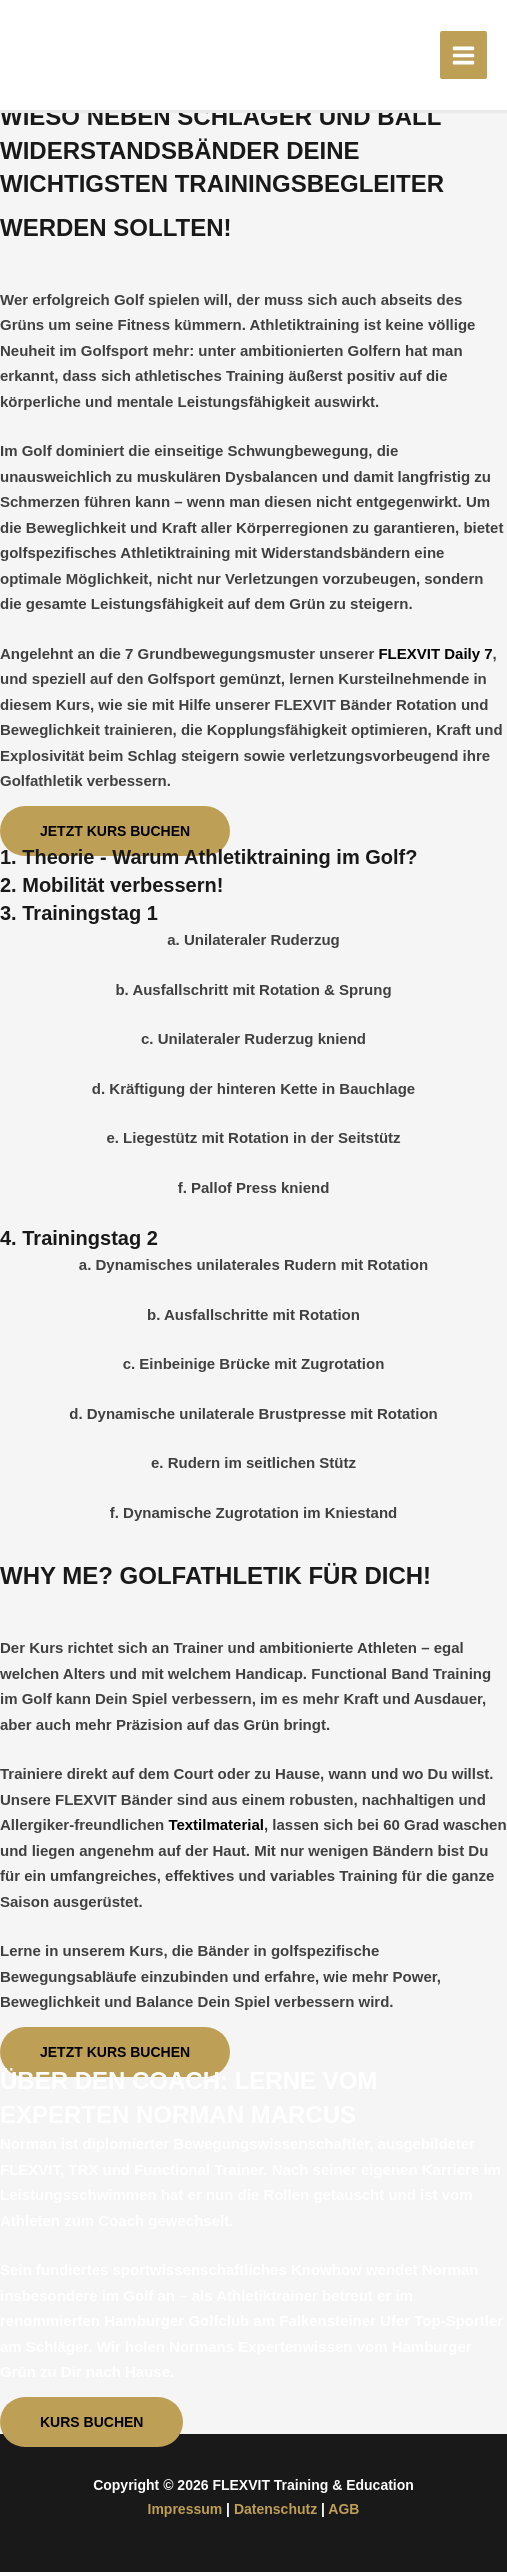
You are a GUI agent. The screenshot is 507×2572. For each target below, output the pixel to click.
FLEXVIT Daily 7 (435, 653)
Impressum (185, 2509)
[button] (115, 831)
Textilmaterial (216, 1824)
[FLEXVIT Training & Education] (70, 53)
